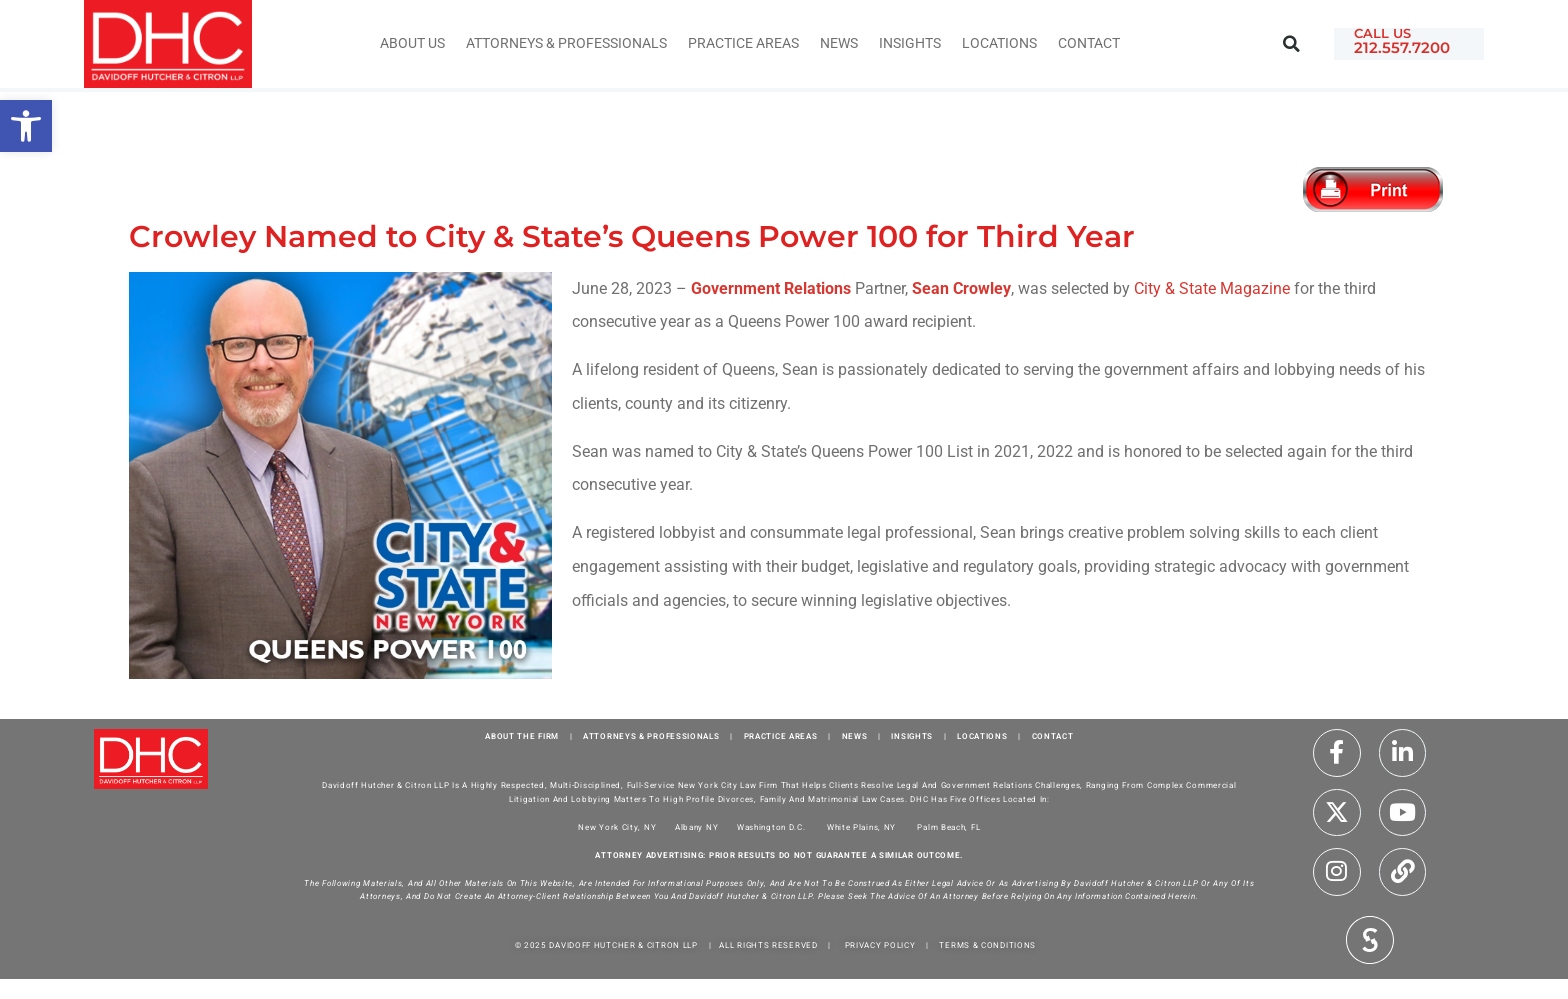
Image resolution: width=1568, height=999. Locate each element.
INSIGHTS (910, 43)
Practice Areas (743, 43)
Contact (1089, 43)
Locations (999, 43)
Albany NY (696, 827)
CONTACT (1053, 736)
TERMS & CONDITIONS (987, 945)
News (839, 43)
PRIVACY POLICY (880, 945)
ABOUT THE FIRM (522, 736)
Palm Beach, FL (948, 827)
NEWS (855, 736)
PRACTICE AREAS (781, 736)
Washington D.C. (772, 827)
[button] (1291, 44)
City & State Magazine (1212, 288)
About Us (412, 43)
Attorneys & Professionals (566, 43)
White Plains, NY (861, 827)
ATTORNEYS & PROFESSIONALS (651, 736)
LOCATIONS (982, 736)
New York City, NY (617, 827)
